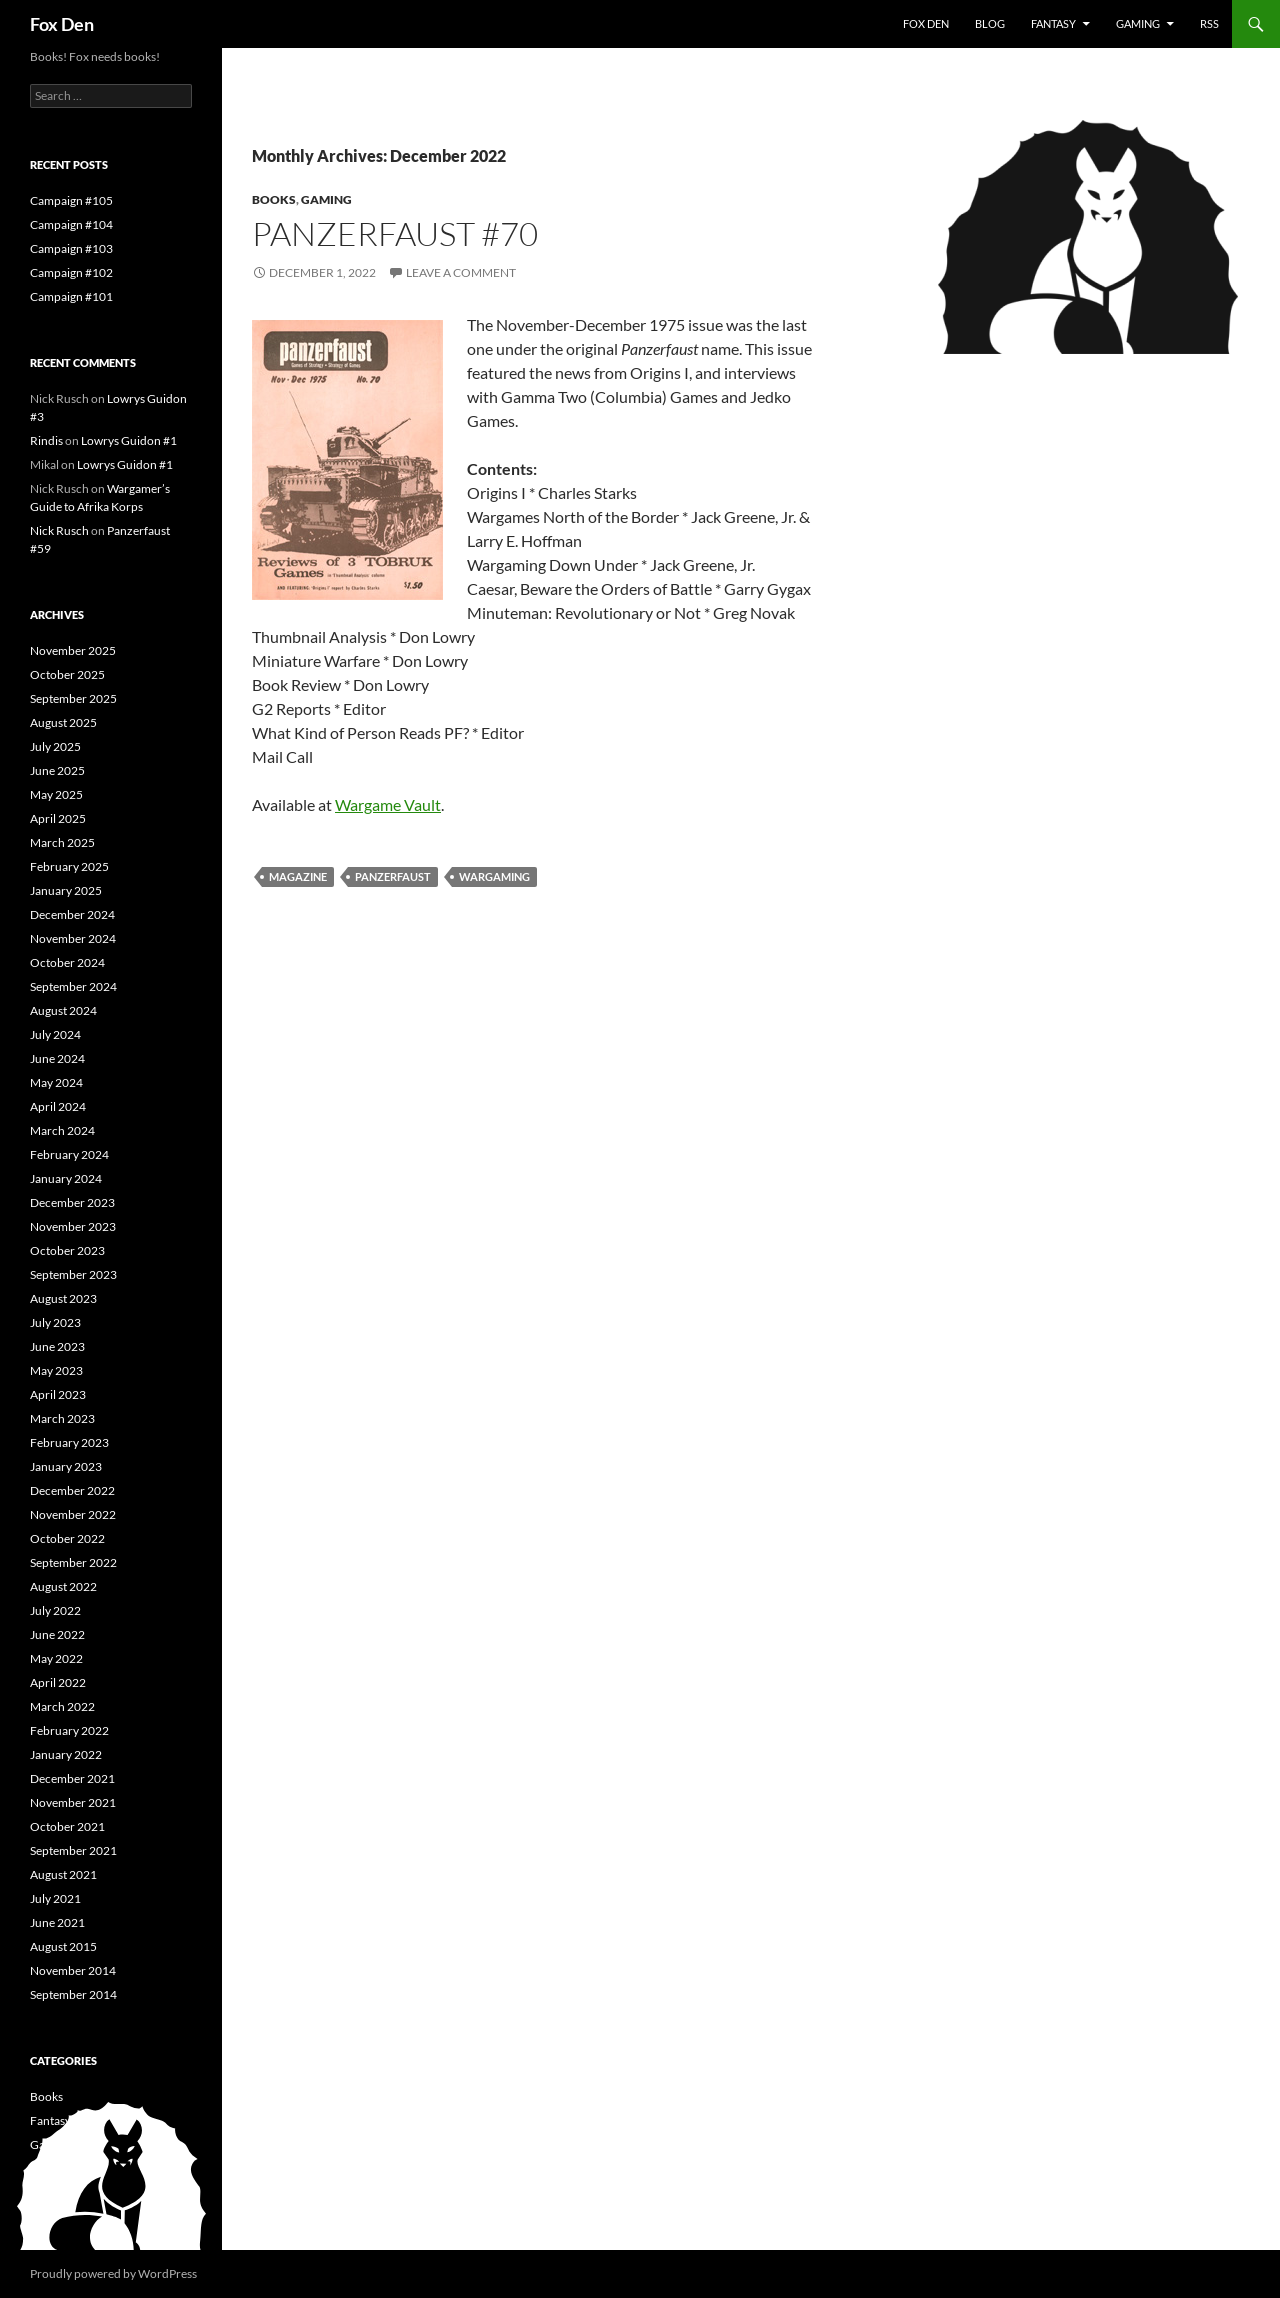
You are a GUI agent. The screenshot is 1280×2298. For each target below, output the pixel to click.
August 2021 (63, 1874)
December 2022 (72, 1490)
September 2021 (73, 1850)
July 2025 (55, 746)
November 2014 (73, 1970)
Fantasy (1053, 23)
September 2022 (73, 1562)
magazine (298, 876)
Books (274, 199)
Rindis (46, 440)
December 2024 (72, 914)
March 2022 (62, 1706)
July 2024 (55, 1034)
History (49, 2168)
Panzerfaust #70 (395, 233)
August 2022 (63, 1586)
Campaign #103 (71, 248)
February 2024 (69, 1154)
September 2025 (73, 698)
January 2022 (66, 1754)
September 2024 (73, 986)
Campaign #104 (71, 224)
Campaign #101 (71, 296)
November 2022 (73, 1514)
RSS (1209, 23)
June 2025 (57, 770)
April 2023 (58, 1394)
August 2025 (63, 722)
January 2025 (66, 890)
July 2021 (55, 1898)
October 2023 (67, 1250)
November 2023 (73, 1226)
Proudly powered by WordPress (113, 2273)
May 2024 (56, 1082)
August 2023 (63, 1298)
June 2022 (57, 1634)
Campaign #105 (71, 200)
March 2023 (62, 1418)
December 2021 (72, 1778)
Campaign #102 (71, 272)
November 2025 (73, 650)
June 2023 (57, 1346)
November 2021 (73, 1802)
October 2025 (67, 674)
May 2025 (56, 794)
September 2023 (73, 1274)
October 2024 (67, 962)
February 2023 (69, 1442)
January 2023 (66, 1466)
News (44, 2192)
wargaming (494, 876)
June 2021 (57, 1922)
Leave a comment (461, 272)
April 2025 (58, 818)
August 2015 (63, 1946)
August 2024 (63, 1010)
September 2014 (73, 1994)
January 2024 (66, 1178)
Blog (990, 23)
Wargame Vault (388, 804)
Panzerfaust (393, 876)
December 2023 (72, 1202)
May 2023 (56, 1370)
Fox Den (62, 24)
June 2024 (57, 1058)
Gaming (1138, 23)
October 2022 (67, 1538)
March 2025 (62, 842)
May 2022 (56, 1658)
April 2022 (58, 1682)
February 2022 (69, 1730)
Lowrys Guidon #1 (129, 440)
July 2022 (55, 1610)
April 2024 (58, 1106)
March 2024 (62, 1130)
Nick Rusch (59, 530)
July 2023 (55, 1322)
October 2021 (67, 1826)
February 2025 (69, 866)
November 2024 (73, 938)
